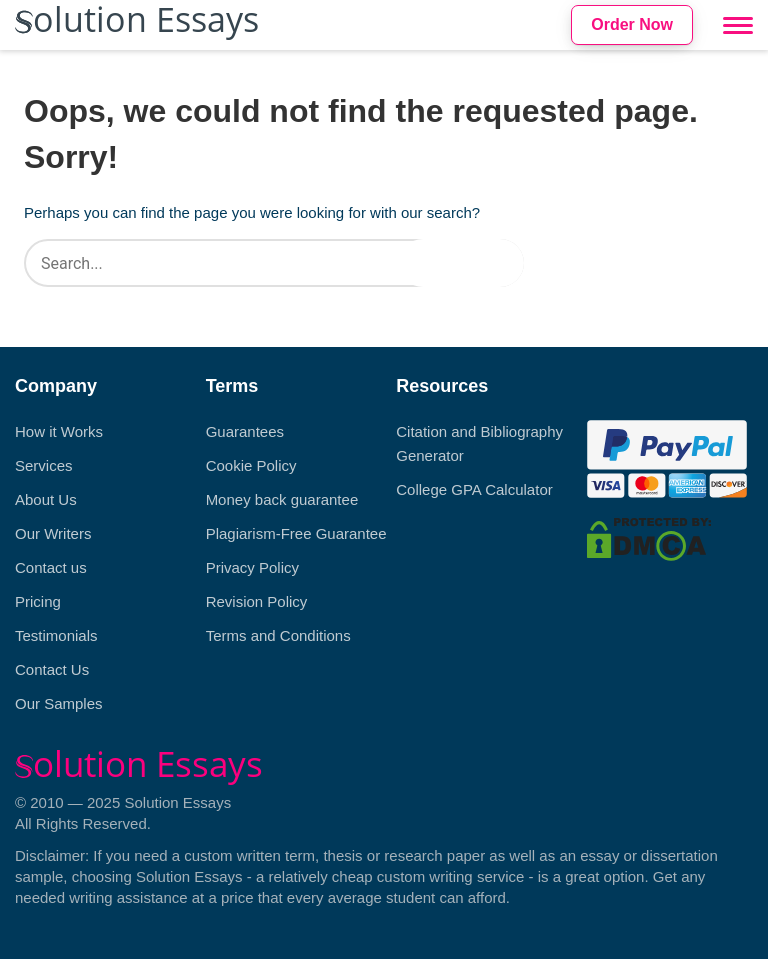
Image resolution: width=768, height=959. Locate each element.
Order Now (632, 24)
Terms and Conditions (278, 635)
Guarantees (245, 431)
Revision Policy (257, 601)
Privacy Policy (252, 567)
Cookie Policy (251, 465)
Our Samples (59, 703)
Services (44, 465)
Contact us (51, 567)
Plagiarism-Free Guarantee (296, 533)
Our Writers (53, 533)
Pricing (38, 601)
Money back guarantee (282, 499)
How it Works (59, 431)
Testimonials (56, 635)
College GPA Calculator (474, 489)
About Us (46, 499)
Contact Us (52, 669)
